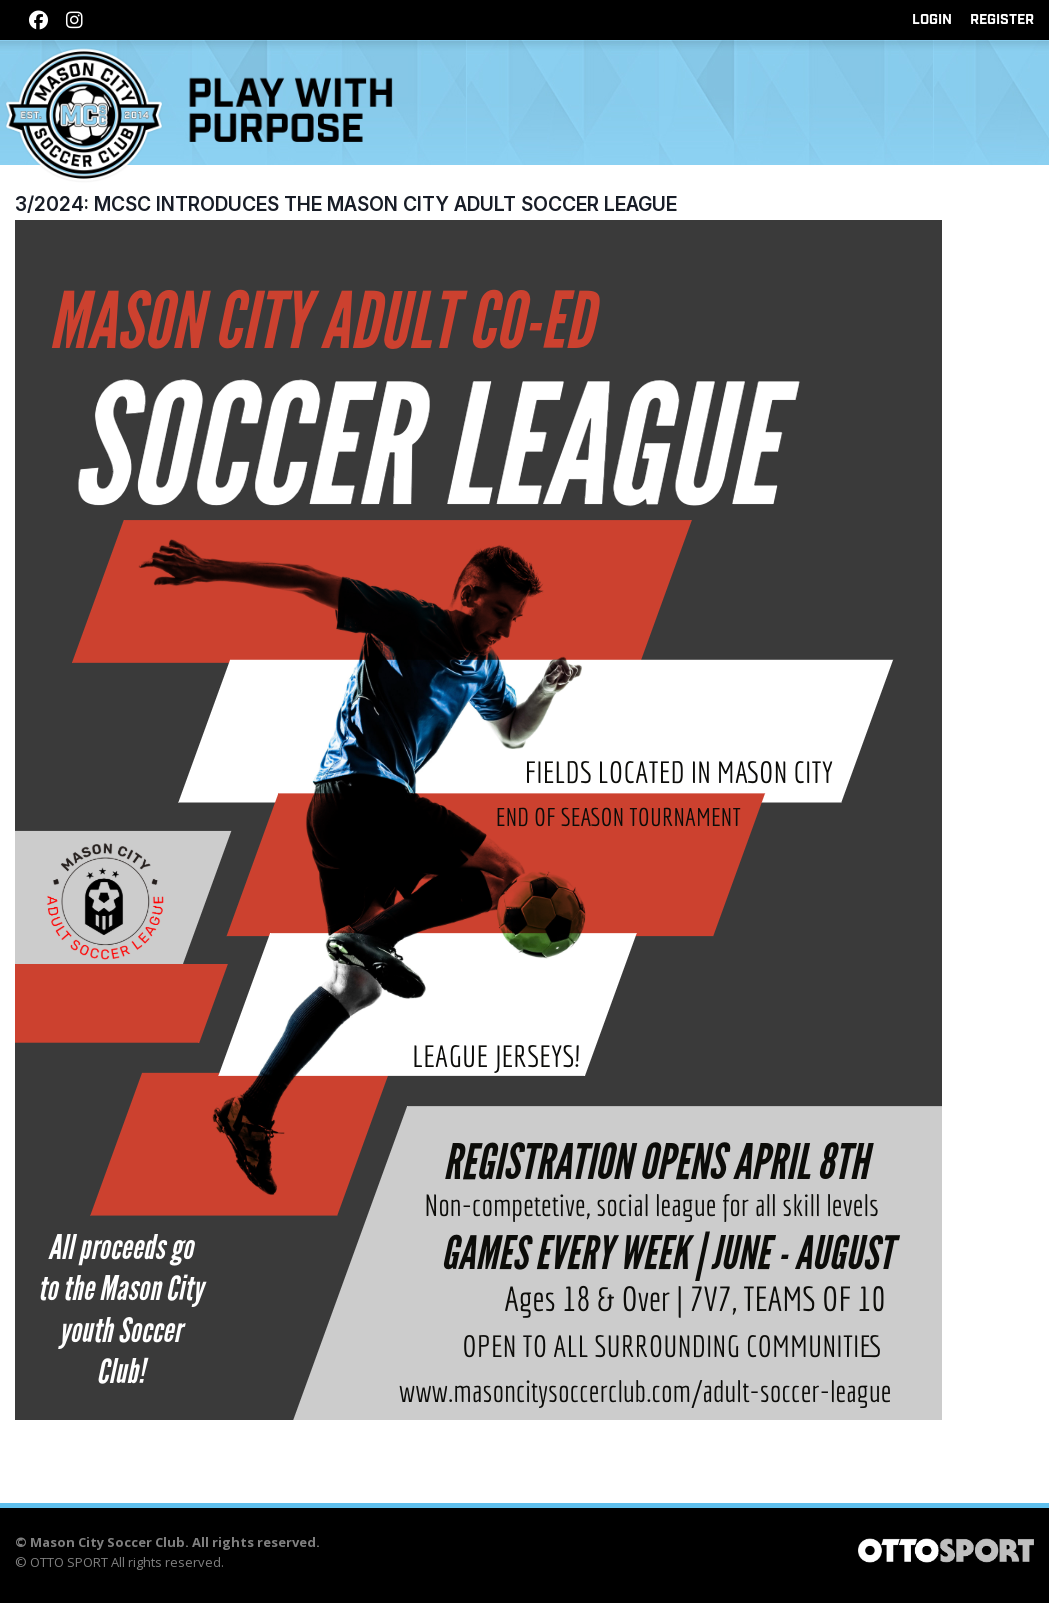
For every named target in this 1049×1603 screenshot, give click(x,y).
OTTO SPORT (69, 1562)
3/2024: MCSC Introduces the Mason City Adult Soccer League (346, 204)
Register (1002, 20)
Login (932, 20)
